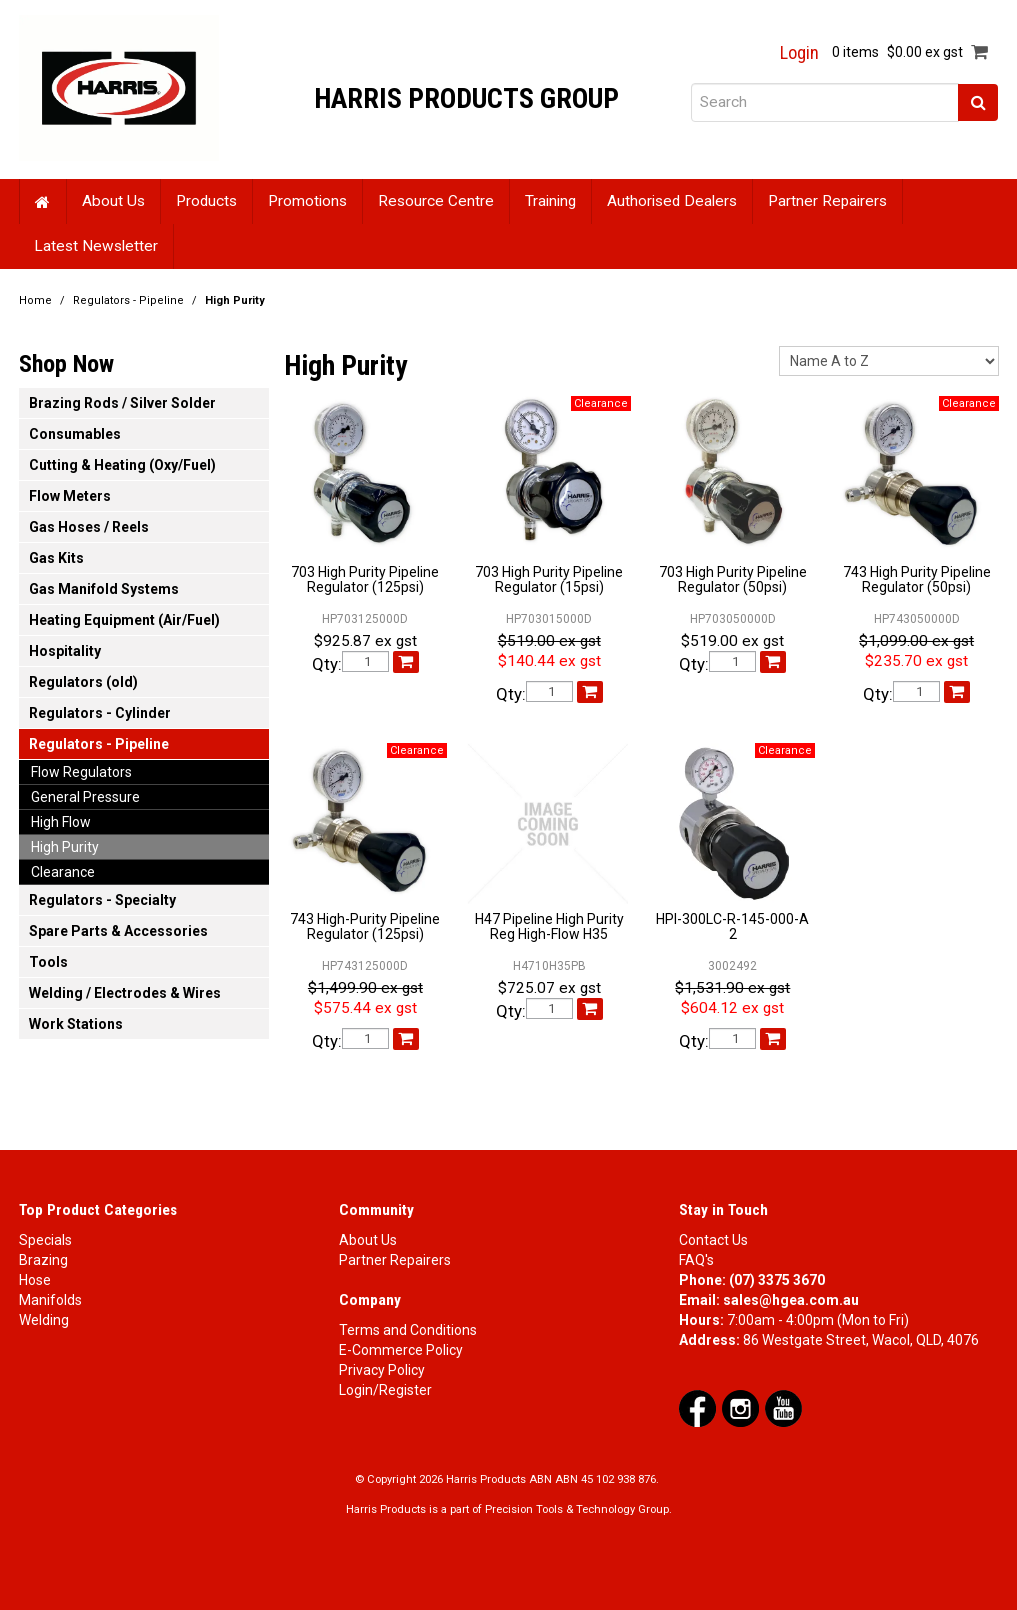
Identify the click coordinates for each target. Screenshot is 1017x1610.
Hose (35, 1280)
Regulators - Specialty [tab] (102, 900)
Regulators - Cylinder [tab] (100, 713)
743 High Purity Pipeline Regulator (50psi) (917, 579)
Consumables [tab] (75, 434)
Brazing (43, 1260)
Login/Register (385, 1390)
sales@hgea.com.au (791, 1300)
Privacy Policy (382, 1370)
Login (799, 53)
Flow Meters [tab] (70, 496)
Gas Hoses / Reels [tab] (89, 527)
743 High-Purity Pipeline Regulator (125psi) (365, 926)
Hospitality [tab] (65, 651)
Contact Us (713, 1240)
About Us (113, 201)
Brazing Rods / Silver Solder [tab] (122, 403)
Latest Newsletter (96, 246)
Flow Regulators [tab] (81, 772)
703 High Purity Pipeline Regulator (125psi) (365, 579)
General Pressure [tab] (85, 797)
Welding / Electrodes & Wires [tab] (125, 993)
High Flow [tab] (61, 822)
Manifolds (50, 1300)
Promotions (307, 201)
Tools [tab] (48, 962)
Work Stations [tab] (76, 1024)
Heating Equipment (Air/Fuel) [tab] (124, 620)
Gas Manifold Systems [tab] (104, 589)
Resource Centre (436, 201)
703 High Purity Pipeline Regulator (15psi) (549, 579)
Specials (45, 1240)
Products (206, 201)
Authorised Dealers (672, 201)
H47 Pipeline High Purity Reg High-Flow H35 (549, 926)
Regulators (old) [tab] (83, 682)
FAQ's (696, 1260)
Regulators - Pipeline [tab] (99, 744)
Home (43, 201)
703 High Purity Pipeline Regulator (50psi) (733, 579)
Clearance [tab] (63, 872)
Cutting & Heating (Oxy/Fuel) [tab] (122, 465)
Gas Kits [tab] (56, 558)
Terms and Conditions (408, 1330)
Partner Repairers (827, 201)
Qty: (327, 664)
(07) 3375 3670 (777, 1280)
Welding (44, 1320)
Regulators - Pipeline (128, 300)
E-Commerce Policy (401, 1350)
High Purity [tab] (65, 847)
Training (550, 201)
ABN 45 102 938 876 (605, 1479)
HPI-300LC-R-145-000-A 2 (732, 926)
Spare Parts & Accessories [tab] (118, 931)
